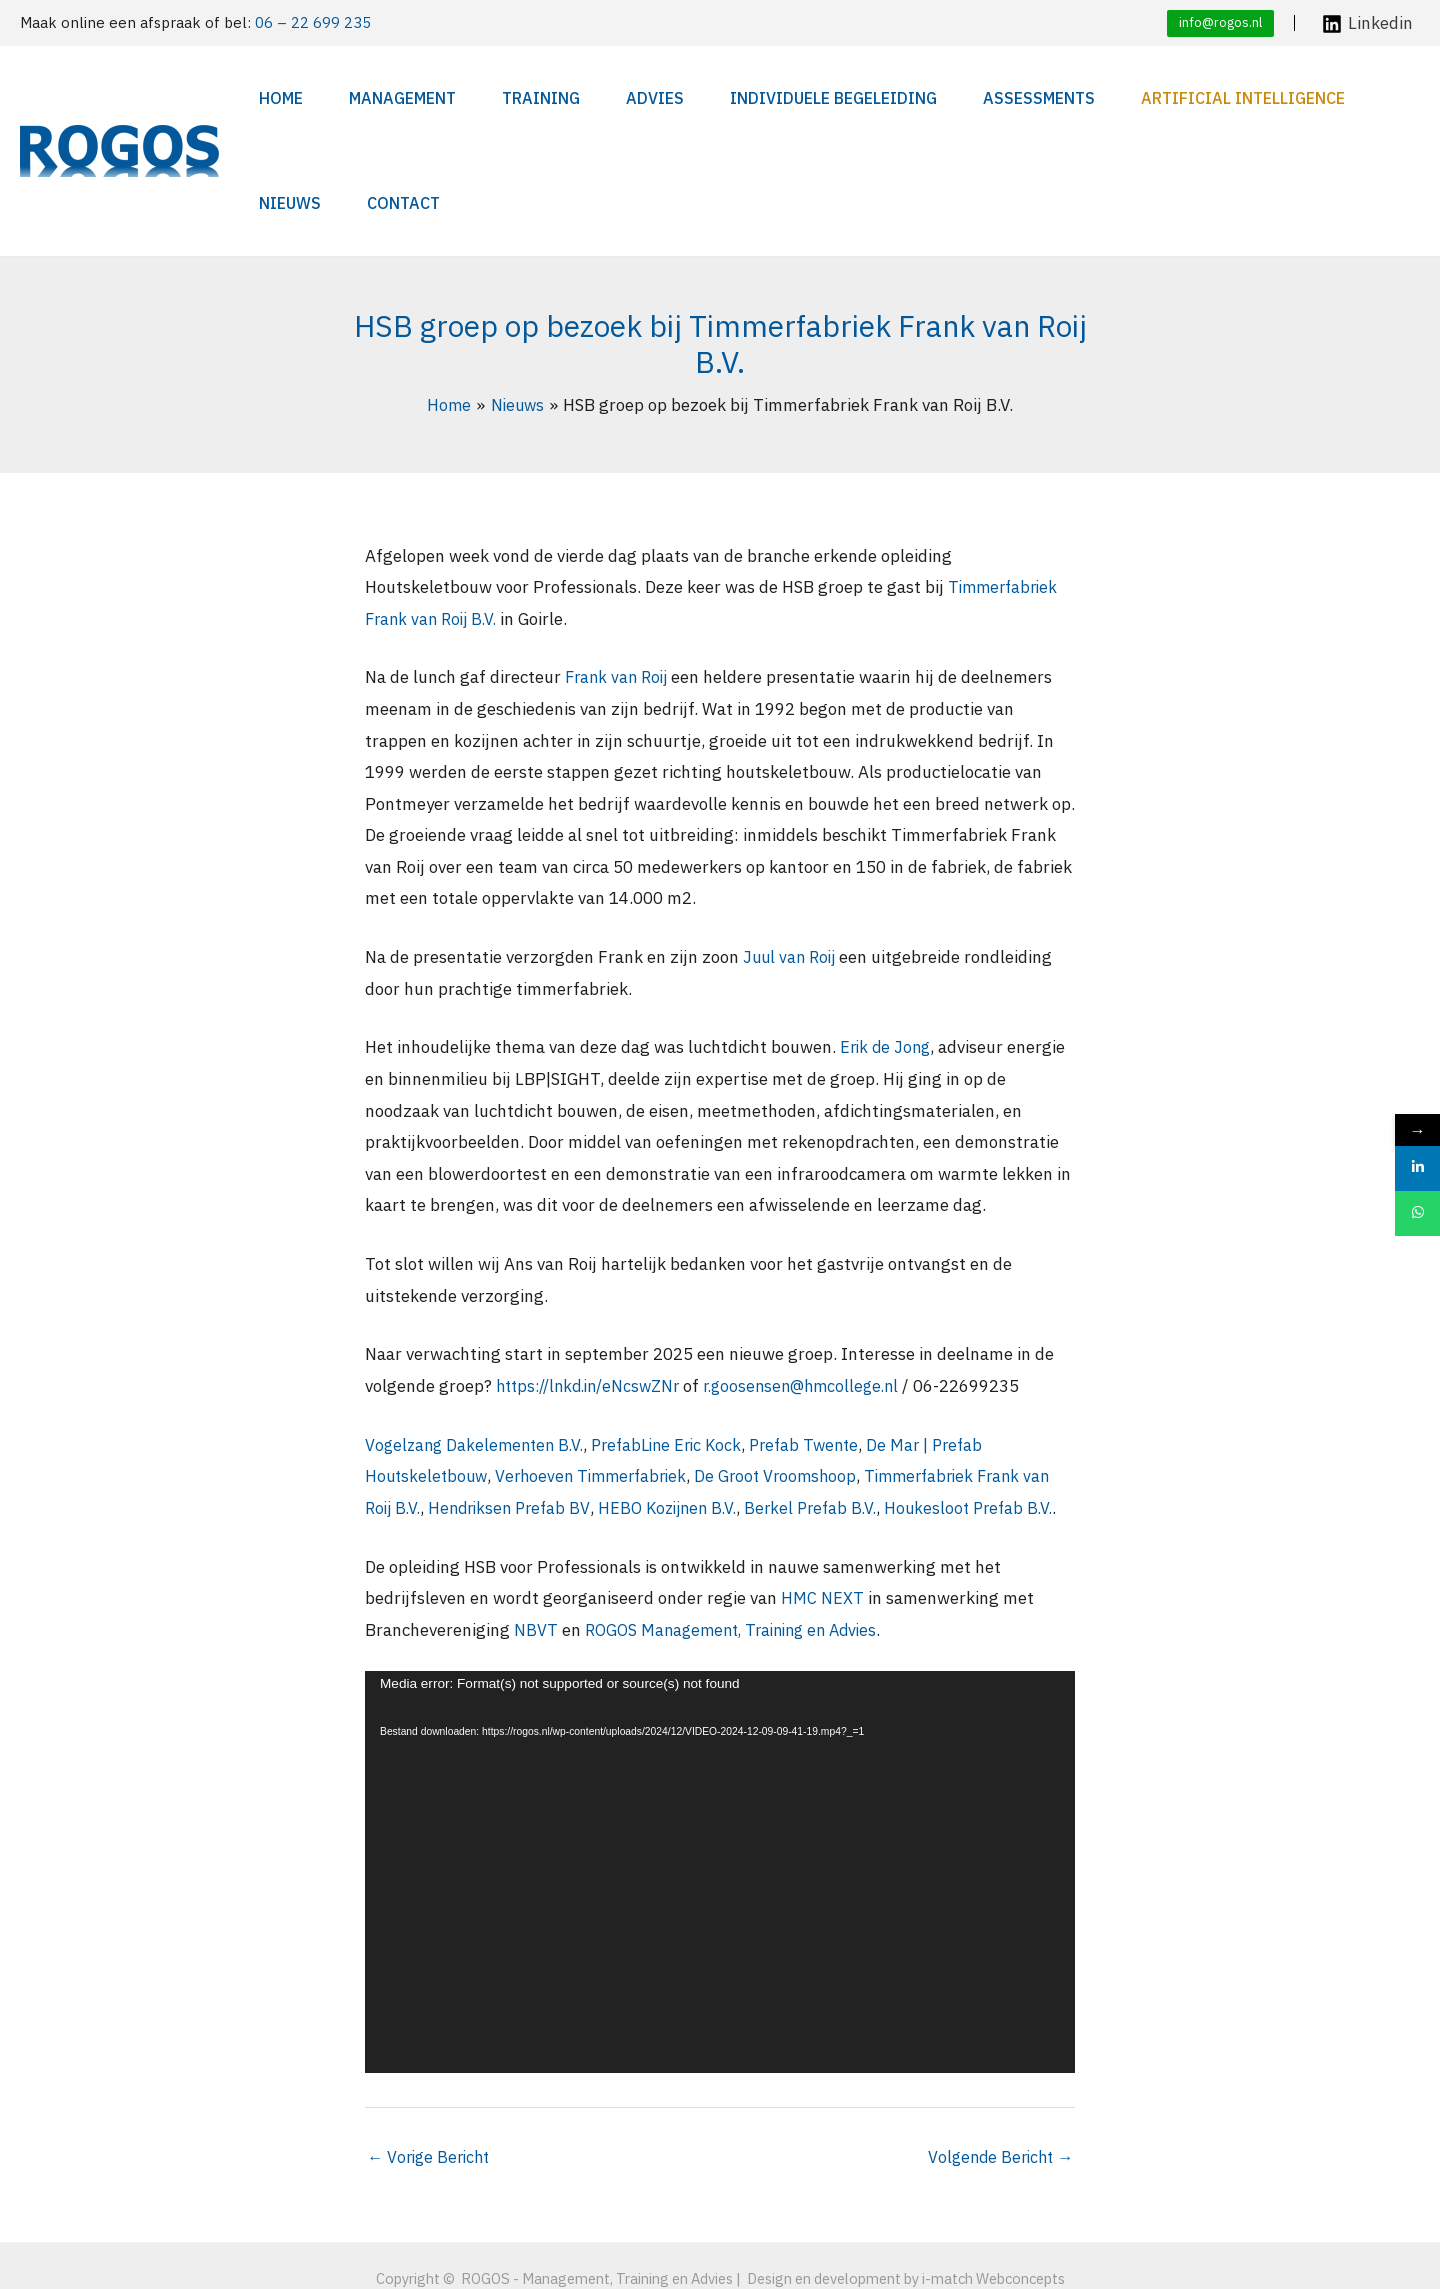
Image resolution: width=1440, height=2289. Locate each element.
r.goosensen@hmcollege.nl (821, 1281)
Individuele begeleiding (745, 98)
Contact (1367, 98)
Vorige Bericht (431, 2084)
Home (273, 98)
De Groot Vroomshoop (790, 1371)
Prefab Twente (824, 1340)
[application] (720, 1799)
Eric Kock (724, 1340)
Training (493, 98)
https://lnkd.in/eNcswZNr (595, 1281)
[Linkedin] (1367, 24)
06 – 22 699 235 (313, 22)
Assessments (931, 98)
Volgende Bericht (997, 2084)
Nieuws (1274, 98)
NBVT (536, 1556)
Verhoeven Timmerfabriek (599, 1371)
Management (374, 98)
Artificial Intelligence (1115, 98)
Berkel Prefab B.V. (865, 1403)
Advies (587, 98)
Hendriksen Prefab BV (548, 1403)
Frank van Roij (619, 572)
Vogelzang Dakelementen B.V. (478, 1340)
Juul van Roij (792, 852)
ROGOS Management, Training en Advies (740, 1556)
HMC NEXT (822, 1525)
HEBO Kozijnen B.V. (714, 1403)
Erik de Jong (887, 942)
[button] (1220, 23)
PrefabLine (642, 1340)
